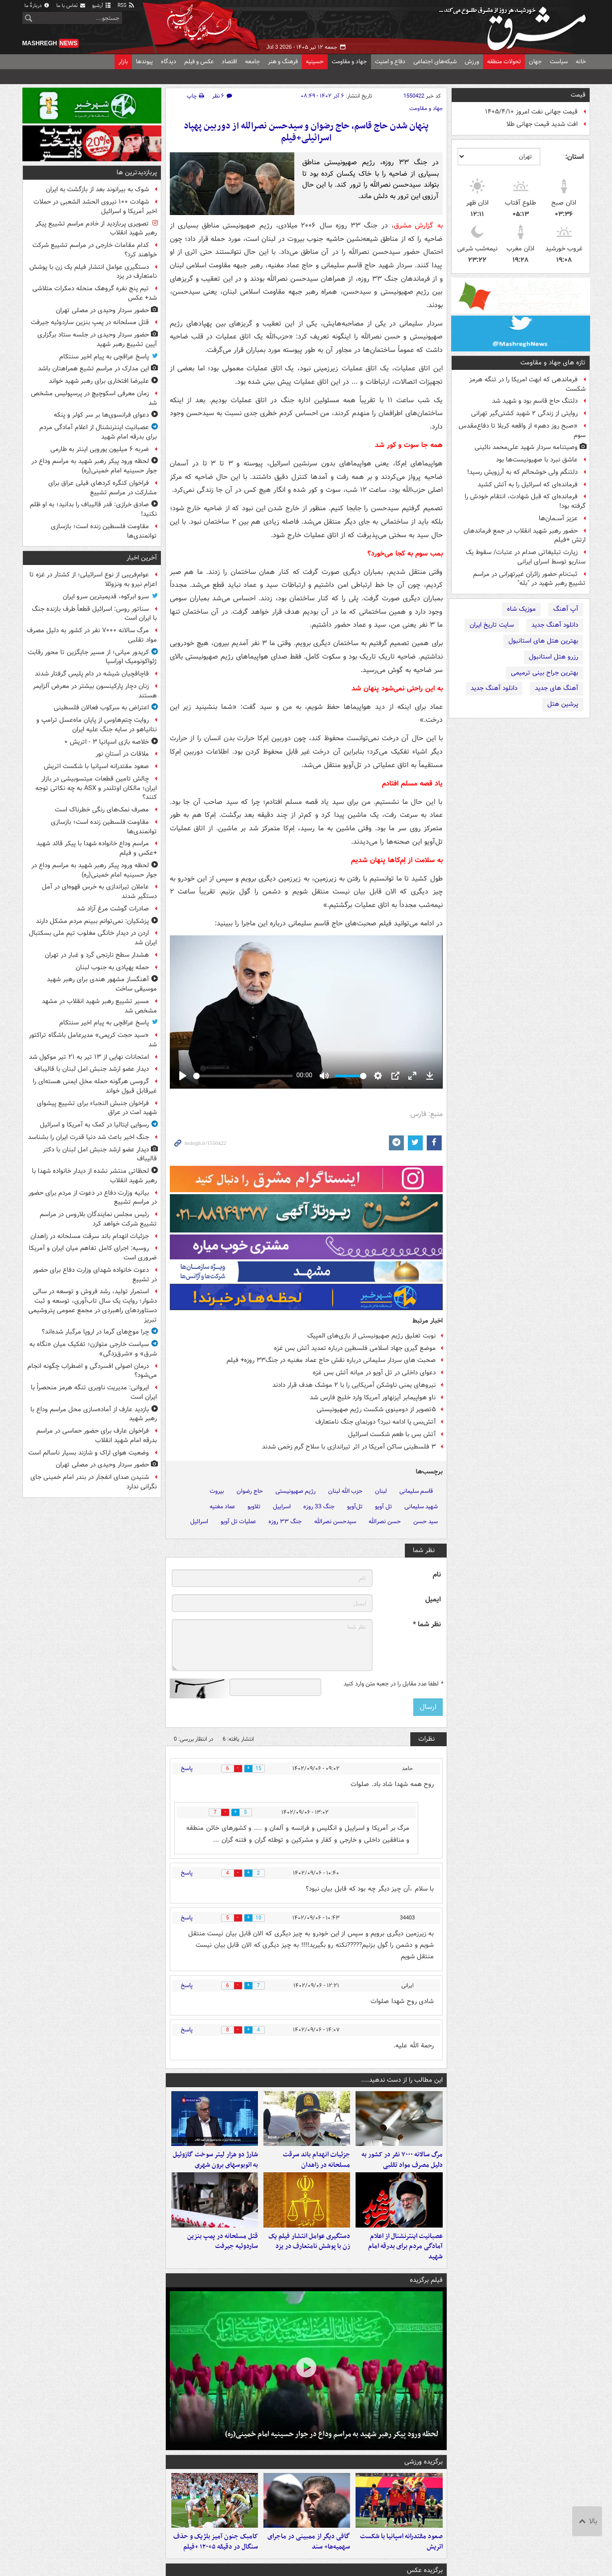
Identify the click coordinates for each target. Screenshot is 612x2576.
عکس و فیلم (199, 61)
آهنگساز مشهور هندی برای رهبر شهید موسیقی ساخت (102, 984)
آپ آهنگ (565, 609)
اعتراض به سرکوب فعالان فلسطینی (101, 707)
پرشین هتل (562, 704)
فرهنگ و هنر (283, 61)
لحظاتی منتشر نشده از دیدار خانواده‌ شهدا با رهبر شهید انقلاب (94, 1175)
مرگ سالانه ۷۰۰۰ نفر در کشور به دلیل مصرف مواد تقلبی (402, 2165)
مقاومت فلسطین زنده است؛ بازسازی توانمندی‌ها (104, 531)
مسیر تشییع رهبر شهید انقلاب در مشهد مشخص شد (99, 1006)
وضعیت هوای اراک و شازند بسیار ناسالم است (88, 1452)
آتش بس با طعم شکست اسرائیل (391, 1434)
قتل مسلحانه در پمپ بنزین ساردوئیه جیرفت (222, 2251)
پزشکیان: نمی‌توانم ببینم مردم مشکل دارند (92, 921)
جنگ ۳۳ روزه (285, 1521)
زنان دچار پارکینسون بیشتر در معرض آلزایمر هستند (95, 690)
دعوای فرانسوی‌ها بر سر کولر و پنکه (101, 415)
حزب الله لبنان (345, 1491)
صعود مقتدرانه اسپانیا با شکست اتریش (401, 2557)
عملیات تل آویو (238, 1521)
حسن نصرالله (384, 1521)
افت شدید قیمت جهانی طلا (542, 124)
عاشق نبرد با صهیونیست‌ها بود (537, 459)
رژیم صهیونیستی (295, 1491)
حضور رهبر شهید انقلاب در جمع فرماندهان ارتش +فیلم (525, 535)
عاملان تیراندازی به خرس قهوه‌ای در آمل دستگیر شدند (99, 891)
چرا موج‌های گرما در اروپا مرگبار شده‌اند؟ (95, 1332)
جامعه (252, 61)
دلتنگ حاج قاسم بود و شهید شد (535, 401)
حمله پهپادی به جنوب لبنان (112, 967)
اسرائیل (199, 1521)
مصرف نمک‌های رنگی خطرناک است (102, 809)
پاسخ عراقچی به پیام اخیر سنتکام (104, 356)
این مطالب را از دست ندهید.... (402, 2080)
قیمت (578, 95)
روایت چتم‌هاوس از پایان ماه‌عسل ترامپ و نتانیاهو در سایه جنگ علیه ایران (96, 724)
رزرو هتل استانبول (553, 657)
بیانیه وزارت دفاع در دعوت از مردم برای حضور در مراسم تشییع (92, 1197)
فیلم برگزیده (426, 2290)
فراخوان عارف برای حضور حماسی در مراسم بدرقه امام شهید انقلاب (96, 1435)
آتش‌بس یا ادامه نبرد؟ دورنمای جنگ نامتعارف (375, 1422)
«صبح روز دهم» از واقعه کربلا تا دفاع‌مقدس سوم (522, 430)
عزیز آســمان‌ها (558, 518)
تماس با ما (71, 5)
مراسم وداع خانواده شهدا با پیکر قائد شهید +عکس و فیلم (96, 848)
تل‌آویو (355, 1506)
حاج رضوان (250, 1491)
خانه (581, 61)
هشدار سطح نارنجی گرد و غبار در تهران (97, 955)
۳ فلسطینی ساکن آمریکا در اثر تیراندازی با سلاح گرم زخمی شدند (349, 1447)
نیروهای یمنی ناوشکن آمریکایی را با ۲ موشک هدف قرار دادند (354, 1385)
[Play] (183, 1076)
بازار (123, 61)
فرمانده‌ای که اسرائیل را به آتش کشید (528, 484)
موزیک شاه (521, 609)
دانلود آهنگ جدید (554, 625)
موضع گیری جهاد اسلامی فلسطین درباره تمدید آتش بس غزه (355, 1348)
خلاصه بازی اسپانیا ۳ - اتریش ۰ (106, 742)
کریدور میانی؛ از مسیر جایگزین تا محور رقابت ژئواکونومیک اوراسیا (92, 657)
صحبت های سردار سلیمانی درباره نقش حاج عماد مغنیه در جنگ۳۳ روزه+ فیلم (331, 1360)
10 (263, 1918)
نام (437, 1574)
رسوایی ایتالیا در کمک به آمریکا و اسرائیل (94, 1124)
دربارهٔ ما (37, 5)
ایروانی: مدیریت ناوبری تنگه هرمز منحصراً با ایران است (94, 1392)
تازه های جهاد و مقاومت (553, 362)
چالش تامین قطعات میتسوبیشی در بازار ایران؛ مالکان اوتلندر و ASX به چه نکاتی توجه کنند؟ (96, 788)
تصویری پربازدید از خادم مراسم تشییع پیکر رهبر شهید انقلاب (96, 228)
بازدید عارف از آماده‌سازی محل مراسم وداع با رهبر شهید (93, 1414)
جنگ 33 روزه (319, 1506)
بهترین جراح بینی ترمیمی (544, 673)
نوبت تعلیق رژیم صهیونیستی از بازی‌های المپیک (371, 1336)
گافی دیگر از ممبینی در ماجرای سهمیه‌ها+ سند (308, 2557)
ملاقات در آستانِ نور (122, 754)
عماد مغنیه (222, 1506)
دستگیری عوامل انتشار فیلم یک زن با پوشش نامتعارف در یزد (309, 2251)
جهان (535, 61)
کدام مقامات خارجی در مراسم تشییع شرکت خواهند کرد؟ (94, 249)
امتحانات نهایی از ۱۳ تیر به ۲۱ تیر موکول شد (89, 1057)
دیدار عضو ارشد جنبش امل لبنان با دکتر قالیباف (100, 1154)
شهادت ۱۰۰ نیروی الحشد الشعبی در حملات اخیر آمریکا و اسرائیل (95, 206)
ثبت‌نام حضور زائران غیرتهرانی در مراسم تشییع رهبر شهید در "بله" (529, 578)
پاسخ (187, 1768)
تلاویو (253, 1506)
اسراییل (282, 1506)
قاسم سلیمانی (416, 1491)
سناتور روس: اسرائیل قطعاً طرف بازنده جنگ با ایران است (94, 613)
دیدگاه (168, 61)
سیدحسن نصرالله (335, 1521)
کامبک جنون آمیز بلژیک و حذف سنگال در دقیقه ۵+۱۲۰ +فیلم (215, 2557)
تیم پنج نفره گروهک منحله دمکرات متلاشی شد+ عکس (94, 293)
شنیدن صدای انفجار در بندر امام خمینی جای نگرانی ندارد (93, 1481)
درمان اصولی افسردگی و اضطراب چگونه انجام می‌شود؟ (92, 1370)
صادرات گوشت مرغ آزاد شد (113, 908)
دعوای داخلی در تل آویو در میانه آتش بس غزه (374, 1372)
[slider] (243, 1076)
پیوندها (144, 61)
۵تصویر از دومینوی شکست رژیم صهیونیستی (376, 1409)
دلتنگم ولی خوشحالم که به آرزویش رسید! (522, 472)
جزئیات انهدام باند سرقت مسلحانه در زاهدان (316, 2165)
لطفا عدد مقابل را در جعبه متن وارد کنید (393, 1684)
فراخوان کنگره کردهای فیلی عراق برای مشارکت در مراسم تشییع (102, 487)
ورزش (472, 61)
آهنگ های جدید (556, 688)
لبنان (381, 1491)
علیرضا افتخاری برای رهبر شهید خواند (99, 381)
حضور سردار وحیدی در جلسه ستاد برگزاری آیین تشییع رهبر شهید (97, 339)
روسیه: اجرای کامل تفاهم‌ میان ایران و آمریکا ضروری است (93, 1252)
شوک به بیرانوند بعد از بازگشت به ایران (97, 189)
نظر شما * (427, 1624)
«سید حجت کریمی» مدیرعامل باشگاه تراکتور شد (93, 1039)
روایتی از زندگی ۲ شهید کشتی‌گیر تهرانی (524, 413)
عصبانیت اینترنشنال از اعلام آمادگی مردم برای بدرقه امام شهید (405, 2256)
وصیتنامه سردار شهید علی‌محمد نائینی (526, 447)
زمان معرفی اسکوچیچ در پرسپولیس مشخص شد (94, 398)
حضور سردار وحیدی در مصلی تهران (102, 310)
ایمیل (433, 1599)
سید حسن (425, 1521)
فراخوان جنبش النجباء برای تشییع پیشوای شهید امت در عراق (97, 1108)
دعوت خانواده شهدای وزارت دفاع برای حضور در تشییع (95, 1274)
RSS (126, 5)
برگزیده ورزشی (423, 2471)
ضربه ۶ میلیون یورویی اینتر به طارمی (99, 449)
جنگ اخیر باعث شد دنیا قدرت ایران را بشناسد (88, 1137)
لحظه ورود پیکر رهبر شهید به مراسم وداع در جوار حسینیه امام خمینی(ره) (332, 2443)
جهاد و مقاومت (349, 61)
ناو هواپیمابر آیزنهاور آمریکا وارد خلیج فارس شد (373, 1397)
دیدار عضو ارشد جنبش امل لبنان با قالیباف (91, 1069)
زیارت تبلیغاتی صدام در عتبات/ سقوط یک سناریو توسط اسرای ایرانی (526, 557)
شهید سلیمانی (421, 1506)
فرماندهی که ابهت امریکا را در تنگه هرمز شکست (527, 384)
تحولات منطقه (504, 61)
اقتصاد (229, 61)
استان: (574, 156)
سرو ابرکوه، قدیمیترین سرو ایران (106, 596)
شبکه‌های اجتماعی (435, 61)
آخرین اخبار (141, 558)
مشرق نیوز (515, 25)
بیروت (217, 1491)
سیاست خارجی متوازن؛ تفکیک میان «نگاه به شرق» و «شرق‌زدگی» (93, 1349)
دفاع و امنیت (390, 61)
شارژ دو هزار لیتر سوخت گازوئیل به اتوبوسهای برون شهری (215, 2165)
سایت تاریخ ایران (492, 625)
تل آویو (383, 1506)
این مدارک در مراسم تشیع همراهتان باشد (93, 368)
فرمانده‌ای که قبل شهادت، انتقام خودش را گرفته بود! (525, 501)
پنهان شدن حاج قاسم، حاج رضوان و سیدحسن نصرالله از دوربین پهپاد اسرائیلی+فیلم (306, 132)
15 (263, 1769)
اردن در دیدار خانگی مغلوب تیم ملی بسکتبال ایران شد (93, 937)
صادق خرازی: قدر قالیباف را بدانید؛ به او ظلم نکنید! (93, 509)
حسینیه (315, 61)
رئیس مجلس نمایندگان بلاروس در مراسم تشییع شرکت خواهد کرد (98, 1219)
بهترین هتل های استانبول (543, 641)
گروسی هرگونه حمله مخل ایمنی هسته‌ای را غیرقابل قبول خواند (95, 1086)
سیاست (559, 61)
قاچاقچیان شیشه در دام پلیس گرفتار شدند (92, 673)
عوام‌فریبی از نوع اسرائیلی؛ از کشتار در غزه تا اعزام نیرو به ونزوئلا (93, 579)
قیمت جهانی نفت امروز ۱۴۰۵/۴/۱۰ (531, 111)
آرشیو (102, 5)
